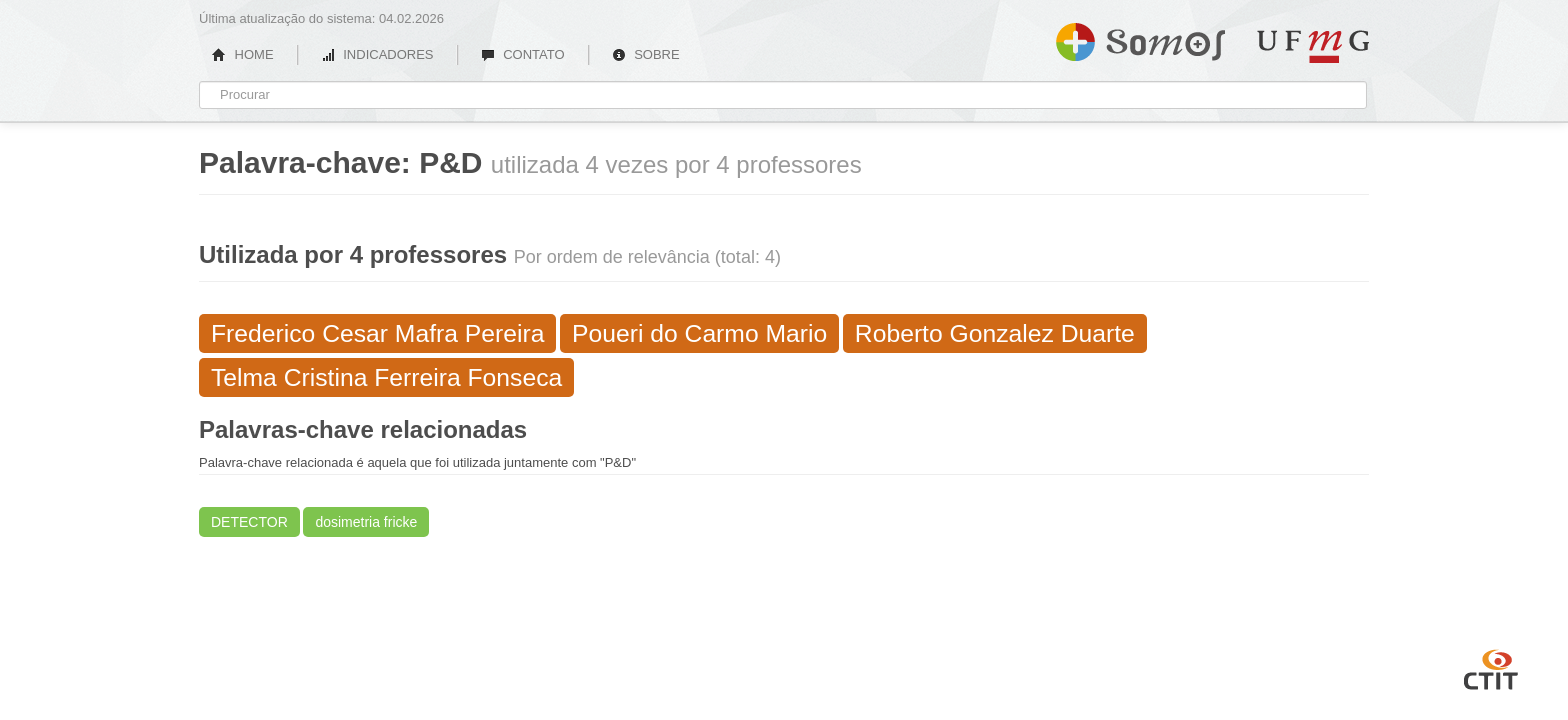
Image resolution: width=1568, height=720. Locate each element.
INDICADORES (377, 54)
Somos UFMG (1140, 38)
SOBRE (646, 54)
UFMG (1313, 46)
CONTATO (523, 54)
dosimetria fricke (366, 522)
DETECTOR (249, 522)
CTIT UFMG (1491, 667)
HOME (243, 54)
